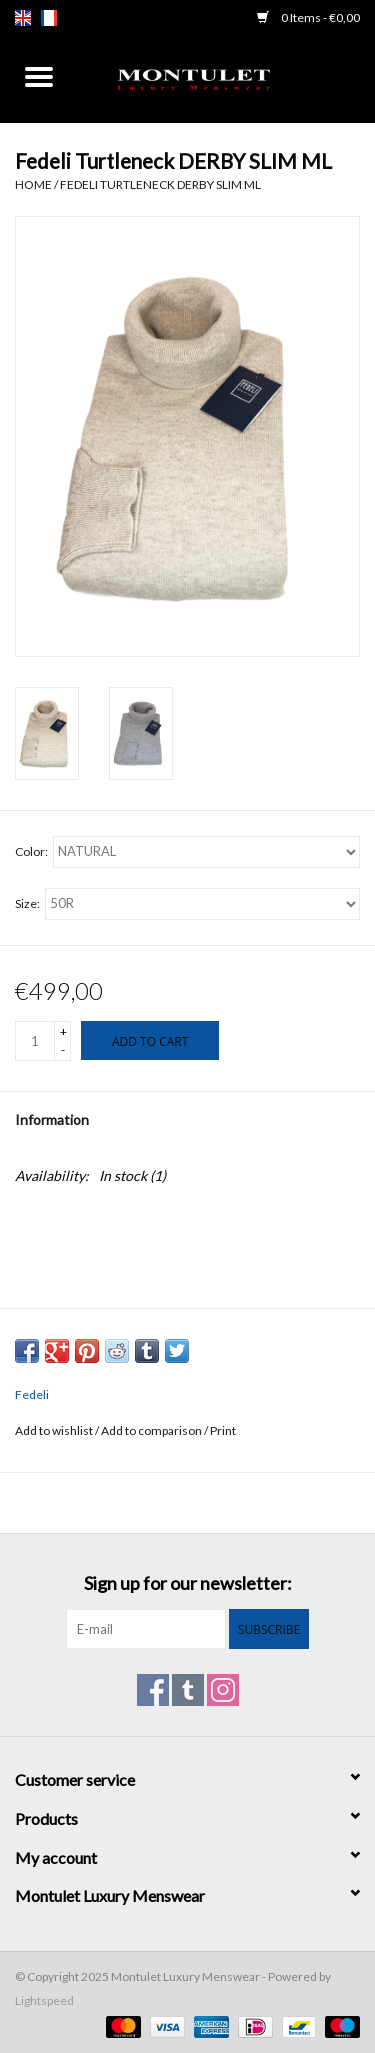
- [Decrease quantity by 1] (63, 1049)
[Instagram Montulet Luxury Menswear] (223, 1690)
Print (223, 1430)
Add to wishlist (55, 1430)
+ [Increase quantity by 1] (63, 1031)
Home (33, 184)
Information (52, 1119)
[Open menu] (39, 76)
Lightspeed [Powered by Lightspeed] (44, 2000)
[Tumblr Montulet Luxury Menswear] (188, 1690)
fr (49, 18)
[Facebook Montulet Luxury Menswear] (153, 1690)
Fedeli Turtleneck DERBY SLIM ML (160, 184)
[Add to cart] (150, 1040)
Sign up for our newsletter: (188, 1583)
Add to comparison (152, 1430)
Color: (31, 851)
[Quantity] (35, 1041)
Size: (27, 903)
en (23, 18)
